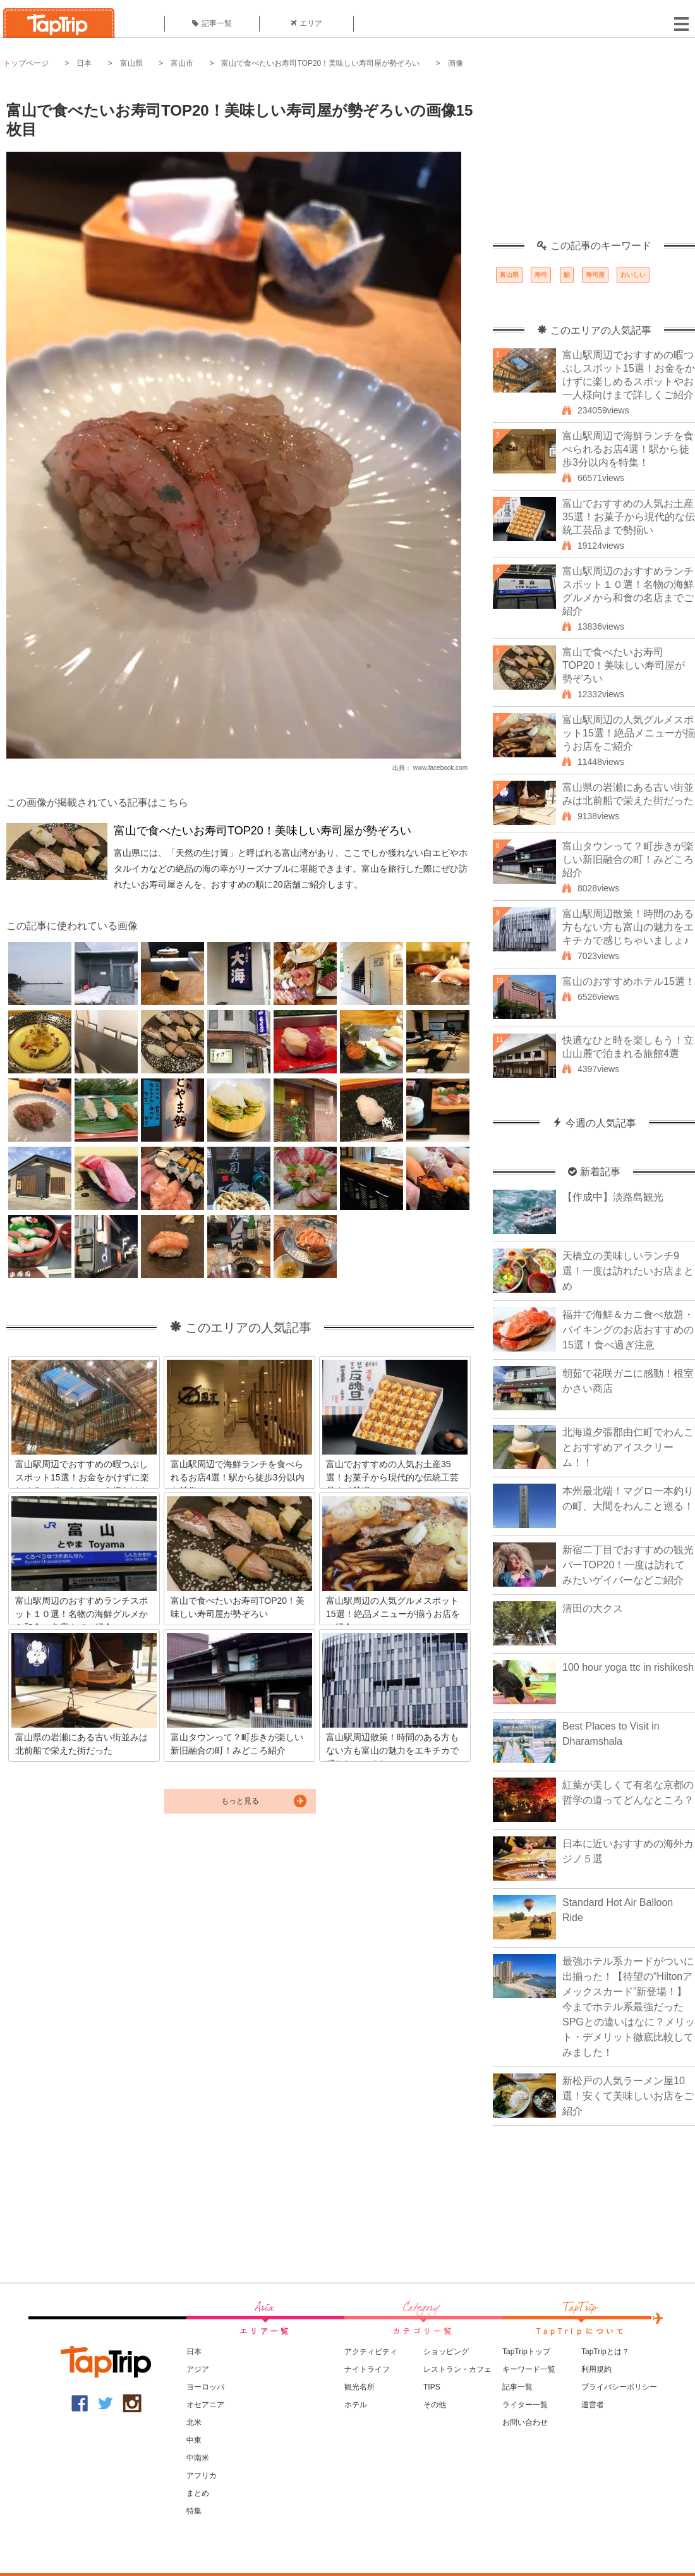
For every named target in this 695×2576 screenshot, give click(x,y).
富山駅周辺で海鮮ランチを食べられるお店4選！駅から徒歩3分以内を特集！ (628, 449)
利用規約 (596, 2369)
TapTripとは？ (605, 2351)
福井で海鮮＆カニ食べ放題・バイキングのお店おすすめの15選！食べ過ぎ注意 (628, 1329)
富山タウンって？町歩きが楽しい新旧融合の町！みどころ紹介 (628, 859)
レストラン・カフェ (457, 2369)
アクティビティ (370, 2351)
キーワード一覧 (528, 2369)
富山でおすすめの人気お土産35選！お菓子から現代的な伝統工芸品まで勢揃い (628, 516)
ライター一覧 (525, 2404)
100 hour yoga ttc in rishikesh (628, 1667)
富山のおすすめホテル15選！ (628, 981)
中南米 (197, 2457)
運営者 (592, 2404)
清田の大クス (592, 1608)
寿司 (541, 274)
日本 (84, 63)
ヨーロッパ (205, 2387)
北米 (194, 2422)
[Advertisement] (594, 161)
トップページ (26, 63)
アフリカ (201, 2475)
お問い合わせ (525, 2422)
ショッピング (446, 2351)
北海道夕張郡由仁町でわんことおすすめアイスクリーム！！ (628, 1447)
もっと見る (240, 1801)
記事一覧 (212, 23)
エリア (306, 23)
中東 (194, 2440)
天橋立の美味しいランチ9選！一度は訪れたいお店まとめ (628, 1270)
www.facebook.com (440, 767)
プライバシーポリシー (619, 2387)
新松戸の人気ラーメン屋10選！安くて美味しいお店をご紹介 (628, 2095)
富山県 (131, 63)
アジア (197, 2369)
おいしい (633, 274)
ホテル (355, 2404)
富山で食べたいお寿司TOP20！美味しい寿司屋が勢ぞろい (320, 63)
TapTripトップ (526, 2351)
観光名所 (359, 2387)
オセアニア (205, 2404)
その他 (434, 2404)
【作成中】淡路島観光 (612, 1197)
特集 (194, 2510)
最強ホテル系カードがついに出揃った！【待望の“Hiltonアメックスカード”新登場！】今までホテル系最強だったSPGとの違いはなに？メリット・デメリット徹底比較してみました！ (628, 2007)
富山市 (182, 63)
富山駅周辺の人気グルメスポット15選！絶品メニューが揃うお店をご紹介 (628, 733)
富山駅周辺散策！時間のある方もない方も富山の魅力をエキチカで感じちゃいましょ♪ (628, 927)
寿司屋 (595, 274)
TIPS (431, 2387)
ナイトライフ (367, 2369)
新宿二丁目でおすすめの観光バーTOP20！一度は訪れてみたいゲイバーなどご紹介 (628, 1564)
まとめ (197, 2493)
